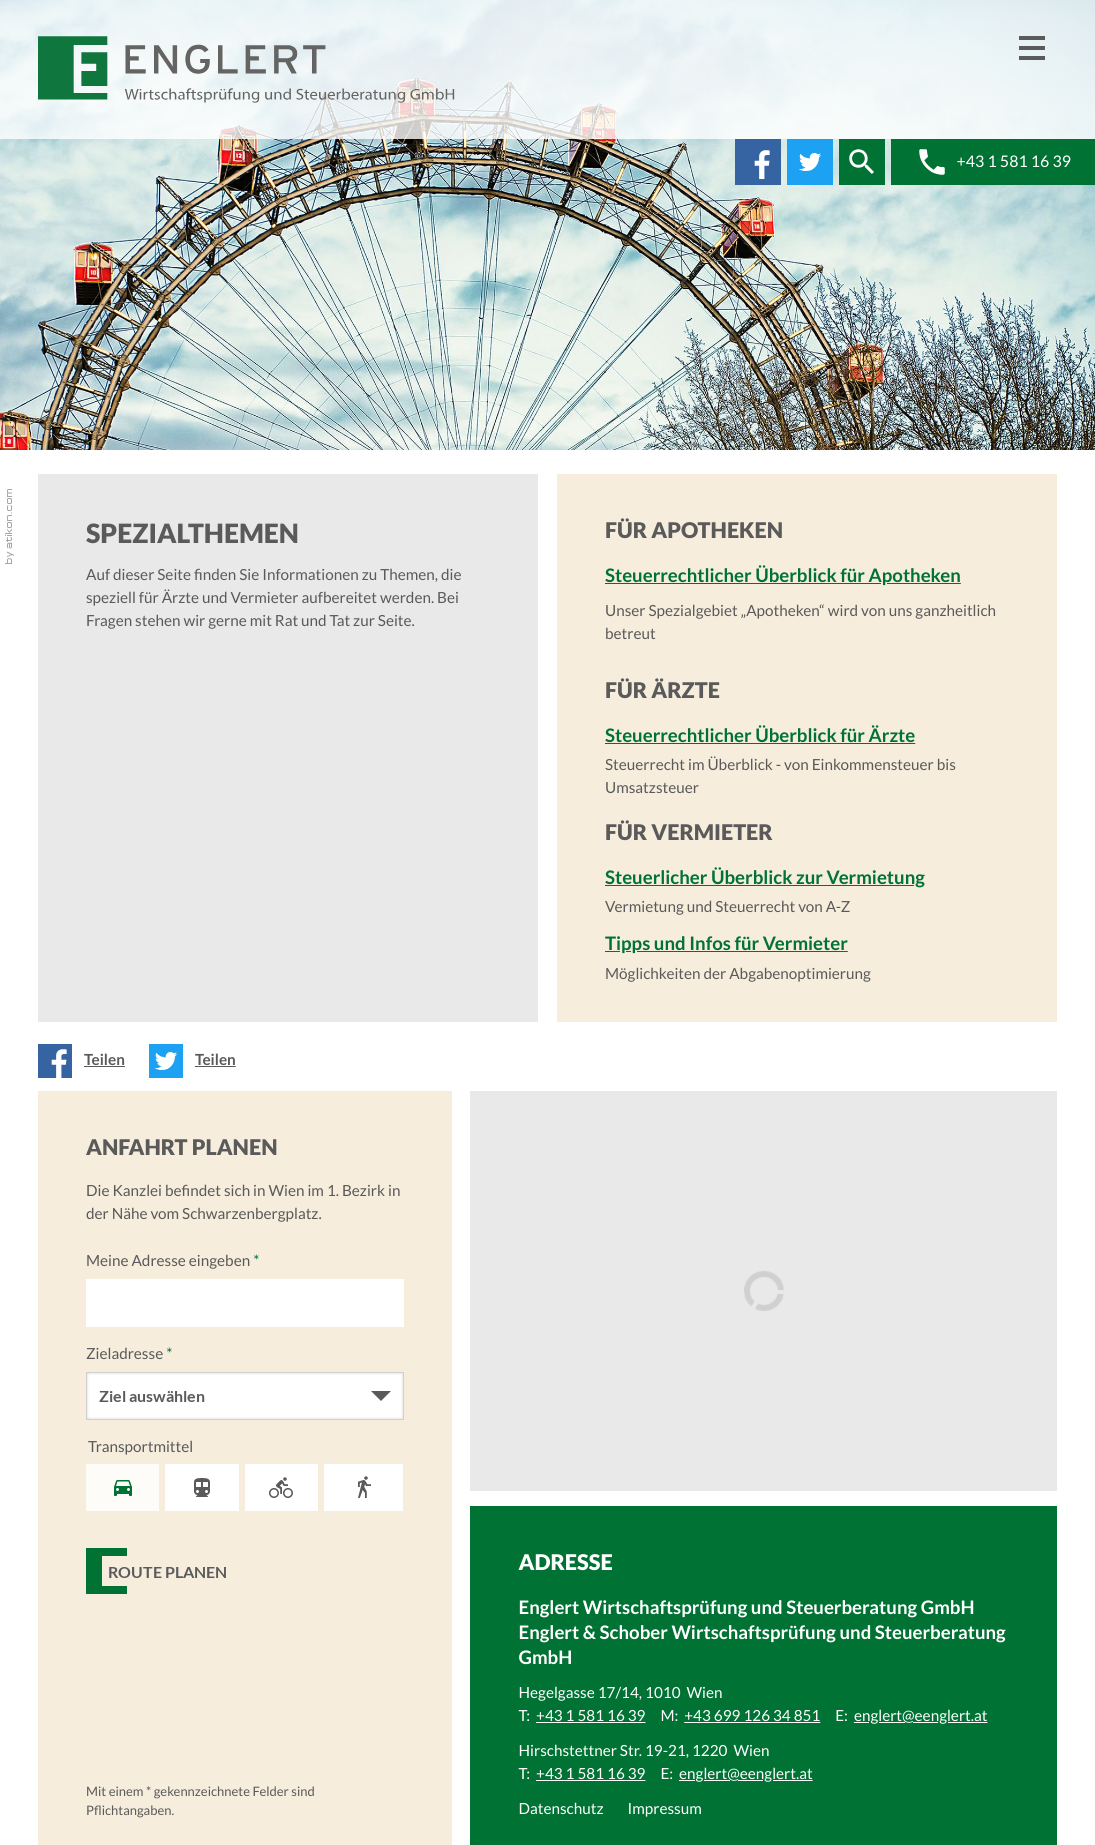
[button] (862, 162)
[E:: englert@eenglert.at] (921, 1716)
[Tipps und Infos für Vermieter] (807, 958)
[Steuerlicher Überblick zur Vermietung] (807, 892)
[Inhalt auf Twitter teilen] (198, 1061)
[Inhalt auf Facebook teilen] (87, 1061)
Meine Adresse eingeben (172, 1261)
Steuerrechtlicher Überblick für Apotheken (783, 575)
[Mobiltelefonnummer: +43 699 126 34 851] (752, 1716)
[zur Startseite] (248, 69)
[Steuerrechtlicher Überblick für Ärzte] (807, 761)
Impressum (665, 1809)
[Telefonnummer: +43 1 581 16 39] (590, 1716)
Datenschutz (560, 1809)
